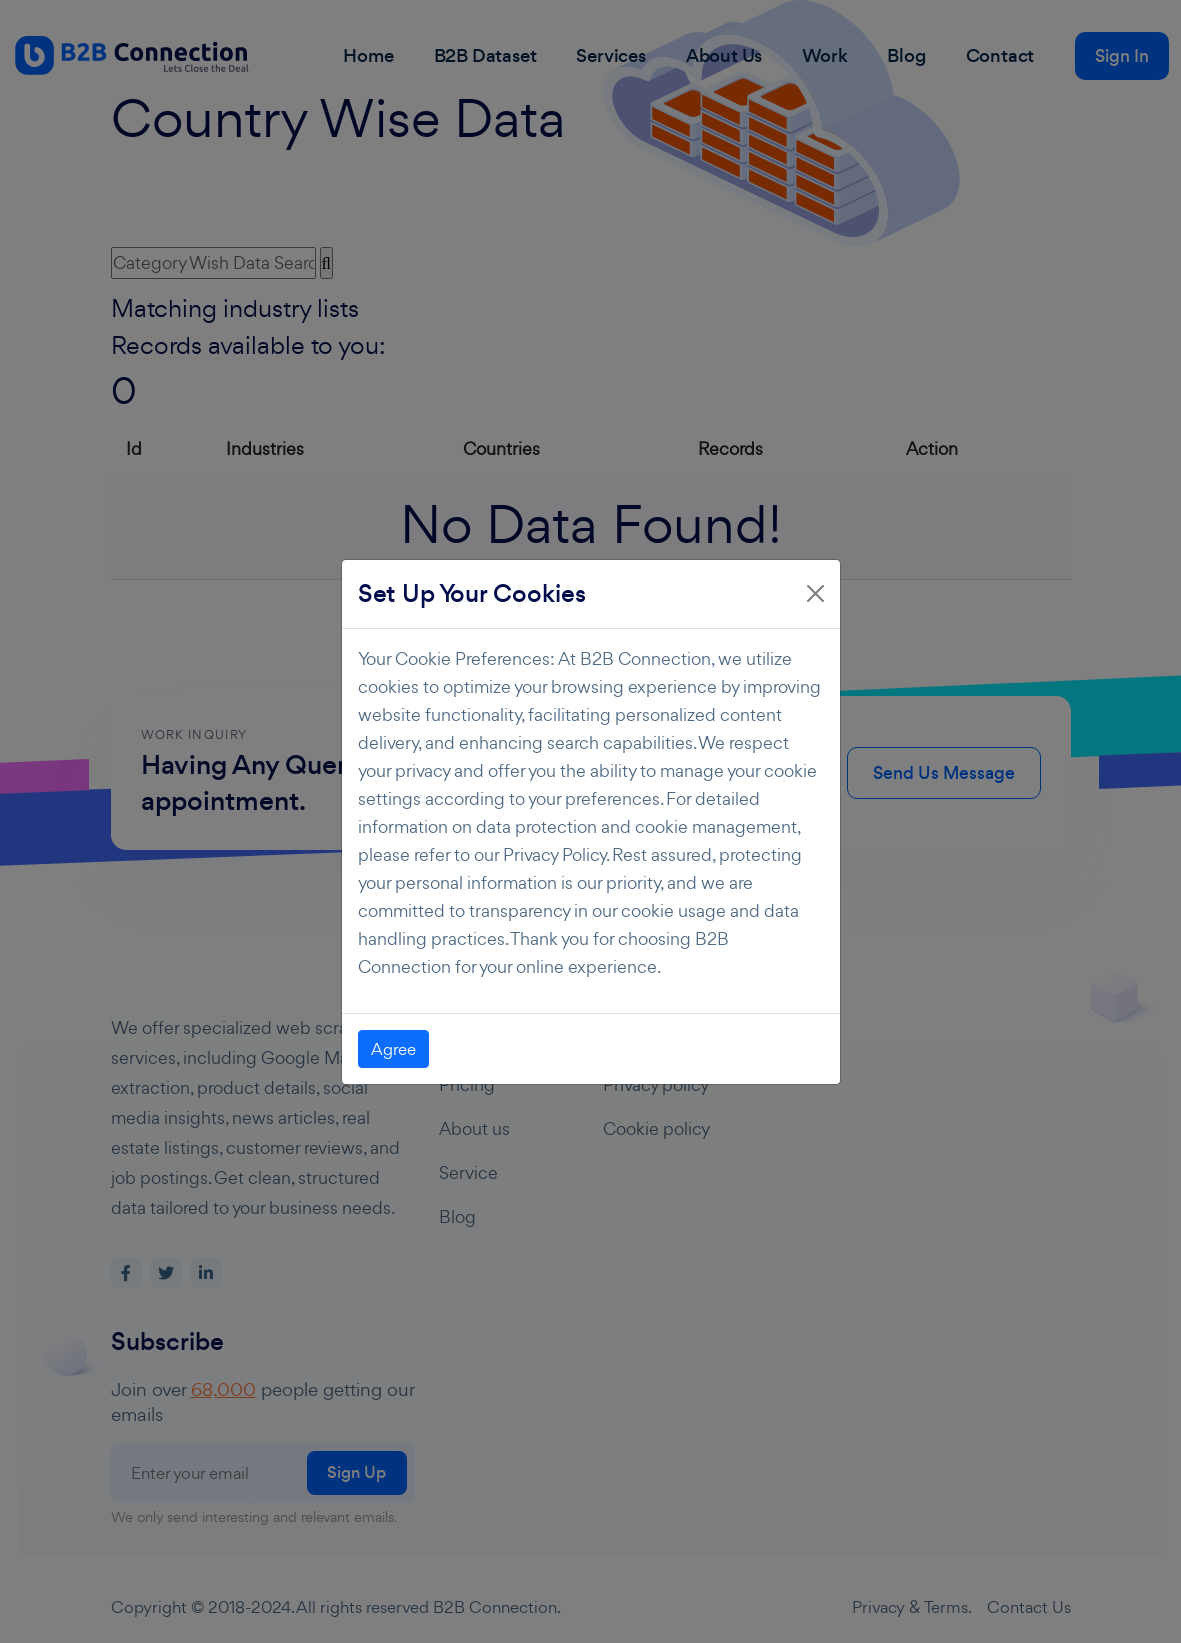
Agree (393, 1049)
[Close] (815, 593)
